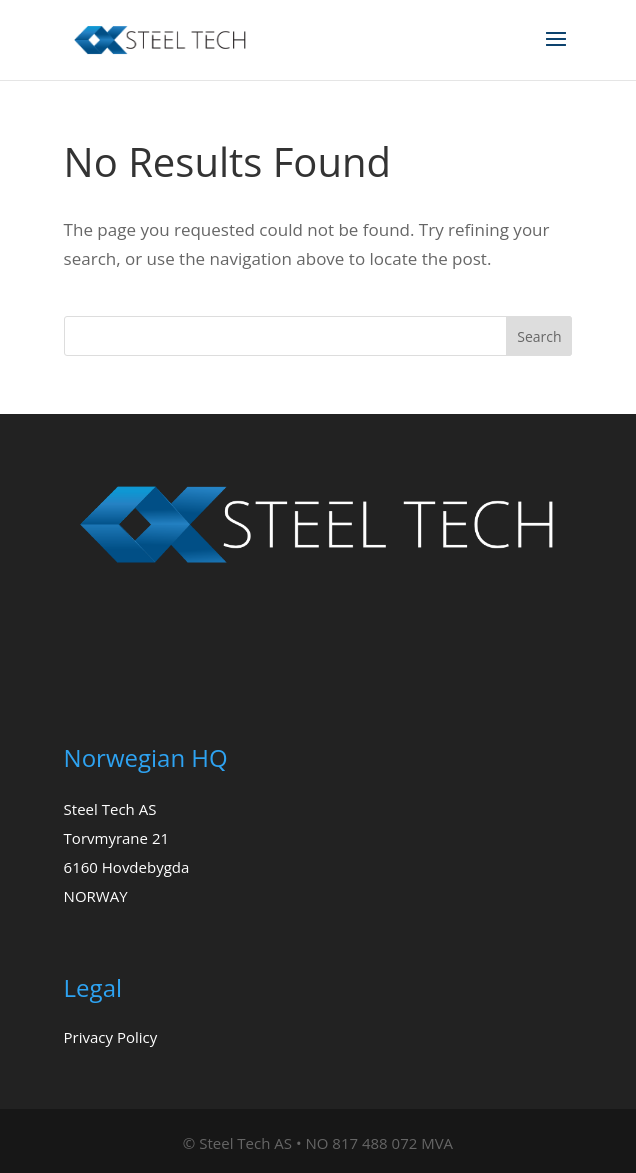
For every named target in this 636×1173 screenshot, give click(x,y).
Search (539, 336)
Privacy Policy (111, 1037)
